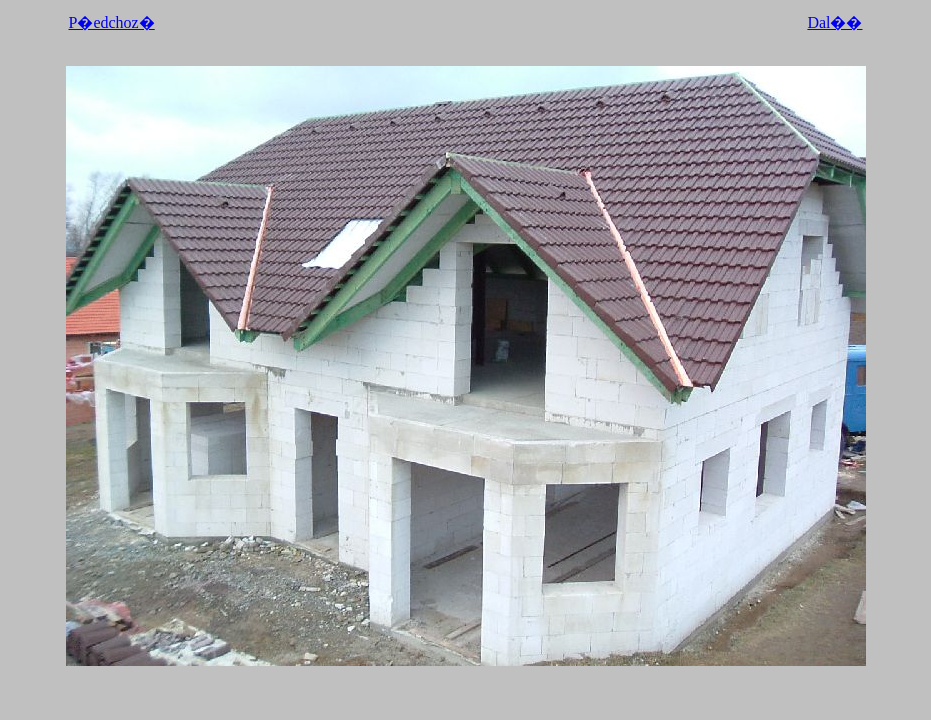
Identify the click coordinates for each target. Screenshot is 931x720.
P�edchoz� (112, 22)
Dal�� (834, 22)
